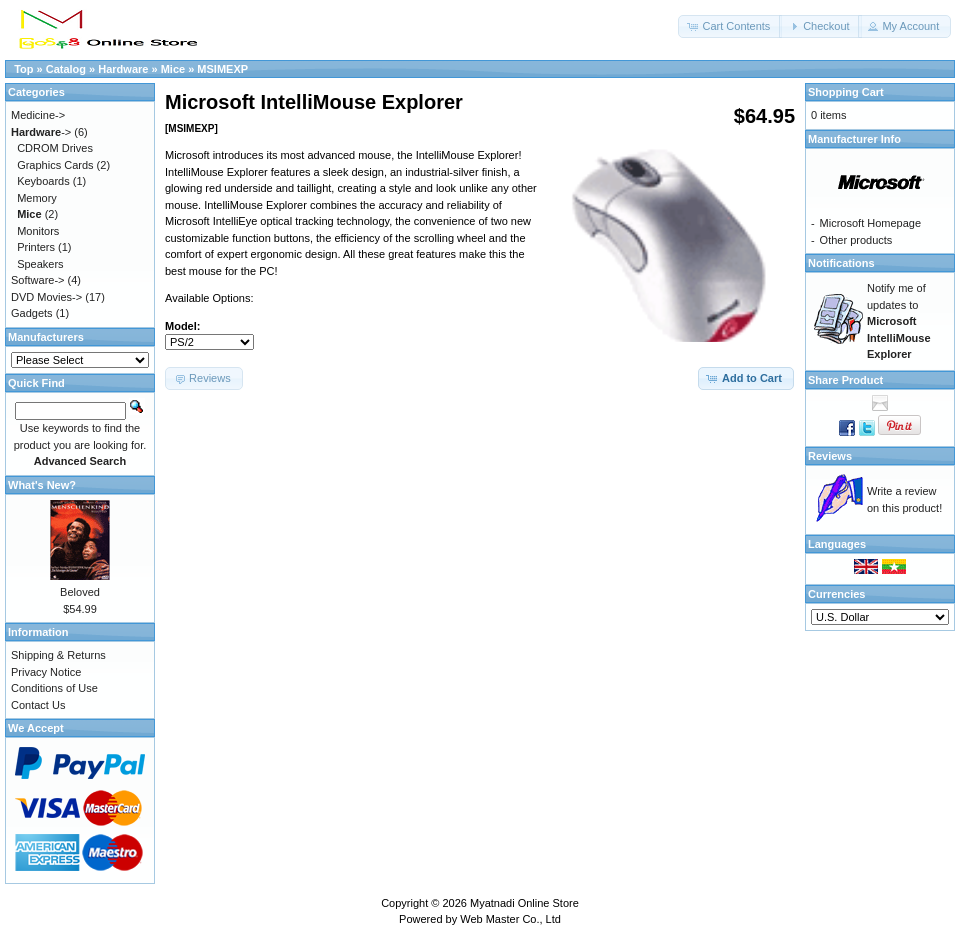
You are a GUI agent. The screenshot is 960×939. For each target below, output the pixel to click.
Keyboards (43, 181)
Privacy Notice (46, 672)
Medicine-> (38, 115)
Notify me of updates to (899, 321)
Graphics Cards (55, 165)
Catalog (66, 69)
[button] (730, 26)
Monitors (38, 231)
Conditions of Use (54, 688)
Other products (856, 240)
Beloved (80, 592)
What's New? (42, 485)
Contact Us (38, 705)
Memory (37, 198)
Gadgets (32, 313)
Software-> (38, 280)
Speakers (40, 264)
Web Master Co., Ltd (510, 919)
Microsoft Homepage (871, 223)
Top (23, 69)
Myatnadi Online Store (524, 903)
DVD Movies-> (46, 297)
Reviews (830, 456)
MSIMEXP (222, 69)
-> (41, 132)
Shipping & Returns (58, 655)
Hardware (123, 69)
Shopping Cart (846, 92)
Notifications (841, 263)
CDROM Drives (55, 148)
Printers (36, 247)
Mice (173, 69)
